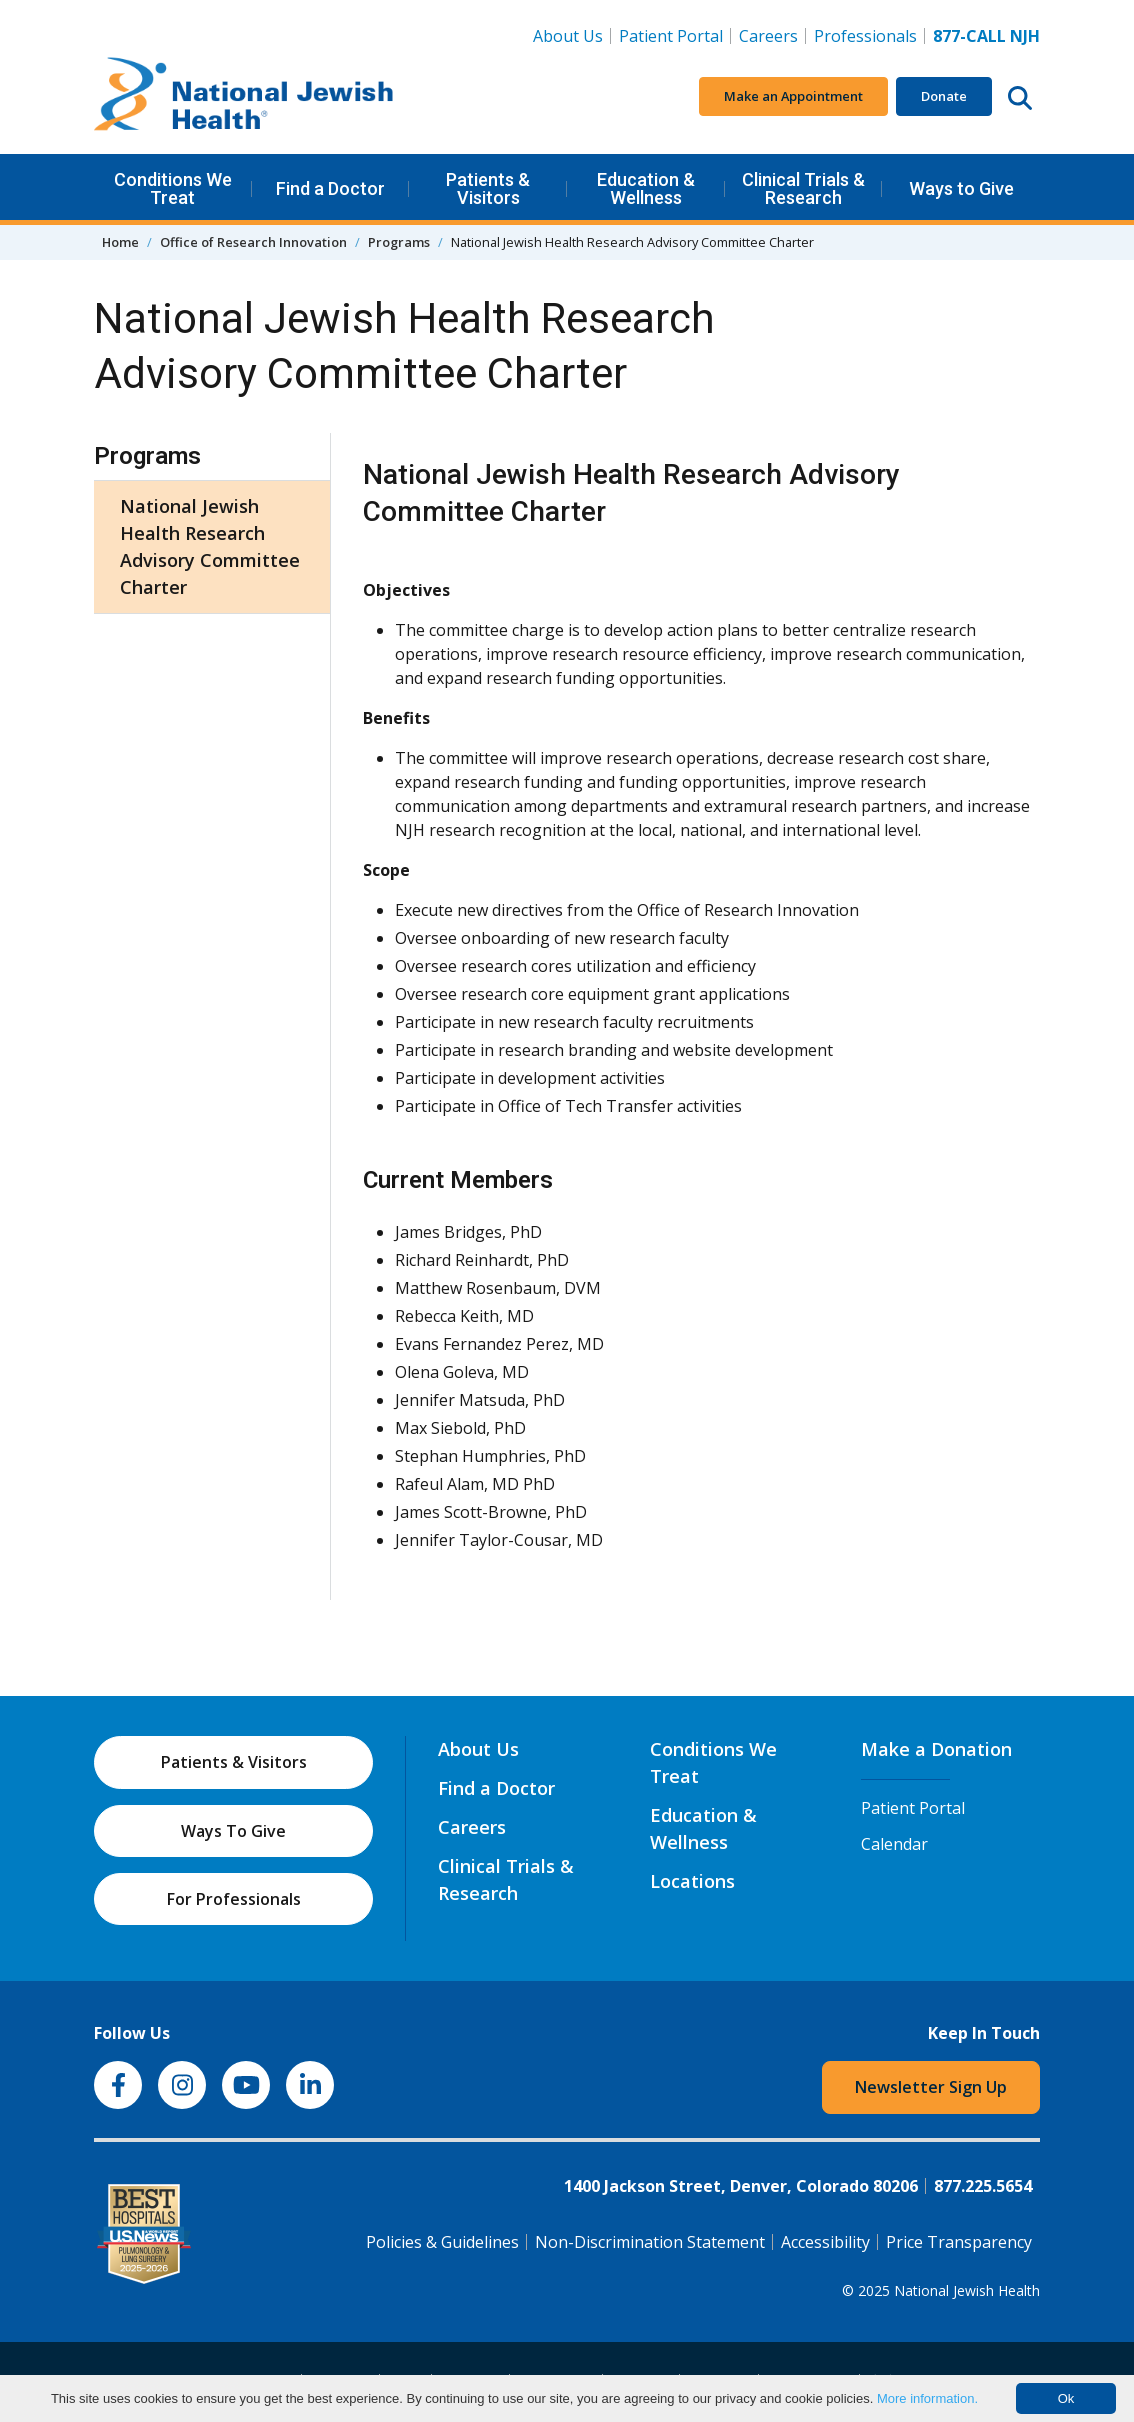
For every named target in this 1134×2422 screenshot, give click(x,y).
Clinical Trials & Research (803, 188)
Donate (944, 96)
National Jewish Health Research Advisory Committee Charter (210, 546)
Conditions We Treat (173, 188)
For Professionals (234, 1899)
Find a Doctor (330, 188)
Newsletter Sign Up (931, 2087)
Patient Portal (671, 36)
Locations (692, 1881)
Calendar (894, 1844)
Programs (399, 242)
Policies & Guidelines (442, 2242)
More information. (927, 2398)
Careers (772, 35)
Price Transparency (959, 2242)
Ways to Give (961, 188)
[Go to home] (244, 97)
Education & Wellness (646, 188)
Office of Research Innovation (253, 242)
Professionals (865, 36)
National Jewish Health (967, 2290)
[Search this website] (1020, 97)
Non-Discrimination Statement (650, 2242)
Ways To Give (233, 1831)
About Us (568, 36)
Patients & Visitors (488, 188)
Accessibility (825, 2242)
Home (120, 242)
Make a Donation (936, 1749)
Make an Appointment (793, 96)
